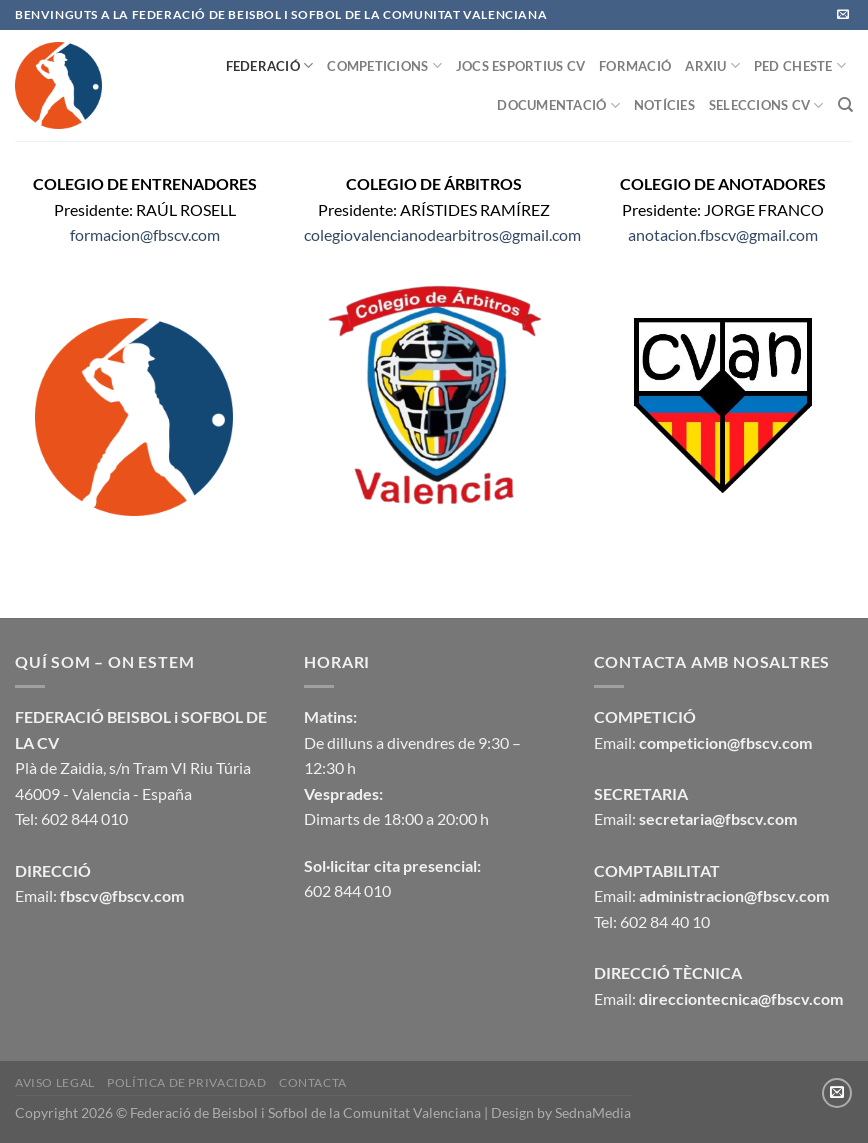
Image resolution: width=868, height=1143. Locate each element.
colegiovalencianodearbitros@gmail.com (442, 234)
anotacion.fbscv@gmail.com (723, 234)
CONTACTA (313, 1082)
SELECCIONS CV (766, 105)
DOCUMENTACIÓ (558, 105)
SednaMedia (593, 1112)
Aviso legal (55, 1082)
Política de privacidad (186, 1082)
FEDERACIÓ (270, 65)
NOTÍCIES (664, 105)
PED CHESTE (800, 65)
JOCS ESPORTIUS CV (520, 66)
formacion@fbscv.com (145, 234)
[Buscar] (845, 105)
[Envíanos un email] (843, 15)
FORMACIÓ (635, 66)
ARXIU (712, 65)
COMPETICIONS (384, 65)
